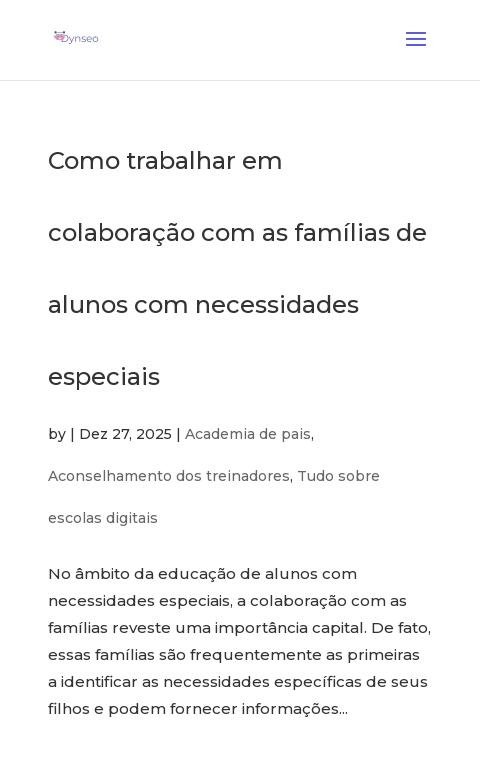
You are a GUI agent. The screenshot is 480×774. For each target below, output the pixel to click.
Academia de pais (248, 444)
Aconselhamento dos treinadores (169, 486)
